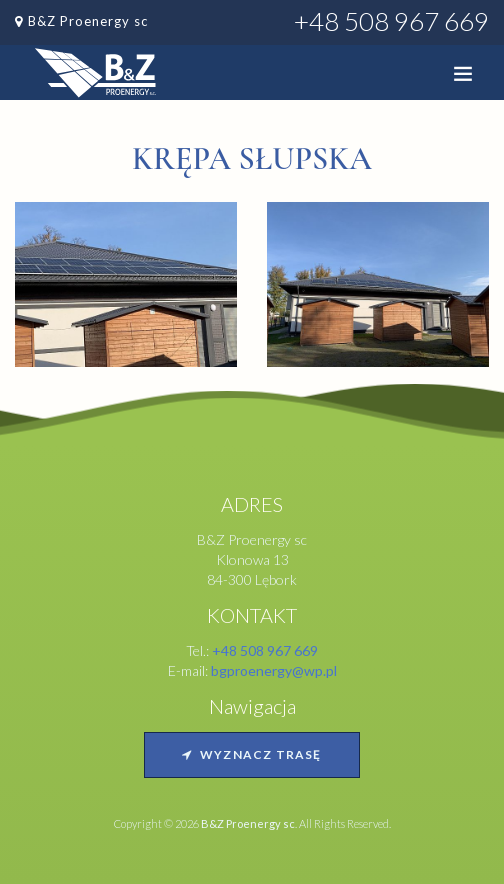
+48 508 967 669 (391, 21)
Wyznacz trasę (251, 754)
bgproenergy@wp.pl (274, 670)
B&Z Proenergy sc (88, 21)
